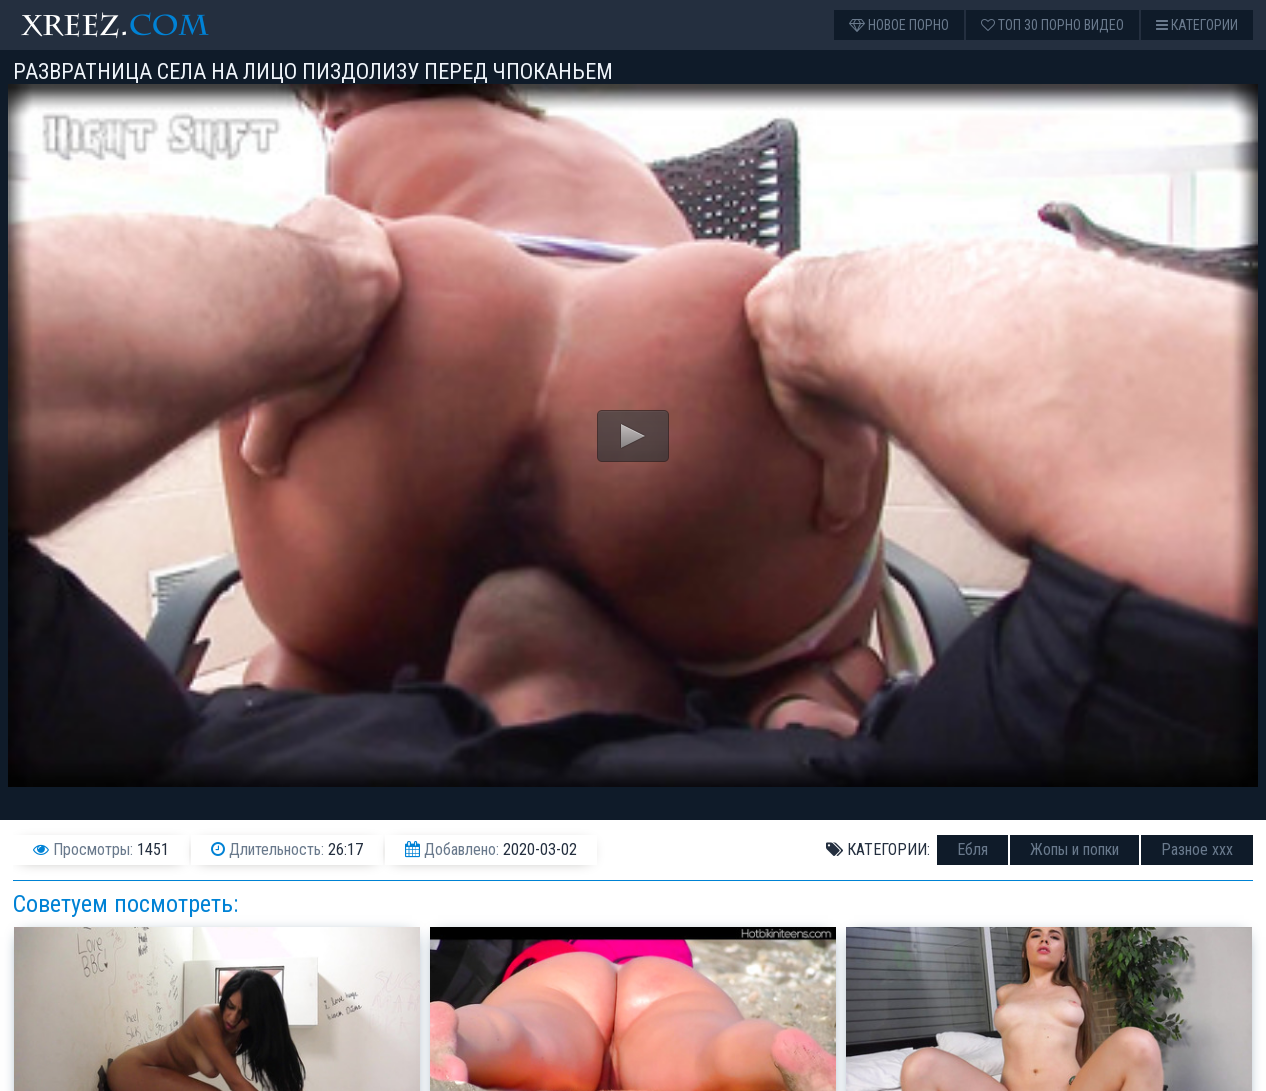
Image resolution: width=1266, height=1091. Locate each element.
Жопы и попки (1074, 849)
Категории (1197, 25)
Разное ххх (1197, 849)
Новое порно (899, 25)
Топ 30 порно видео (1052, 25)
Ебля (972, 849)
